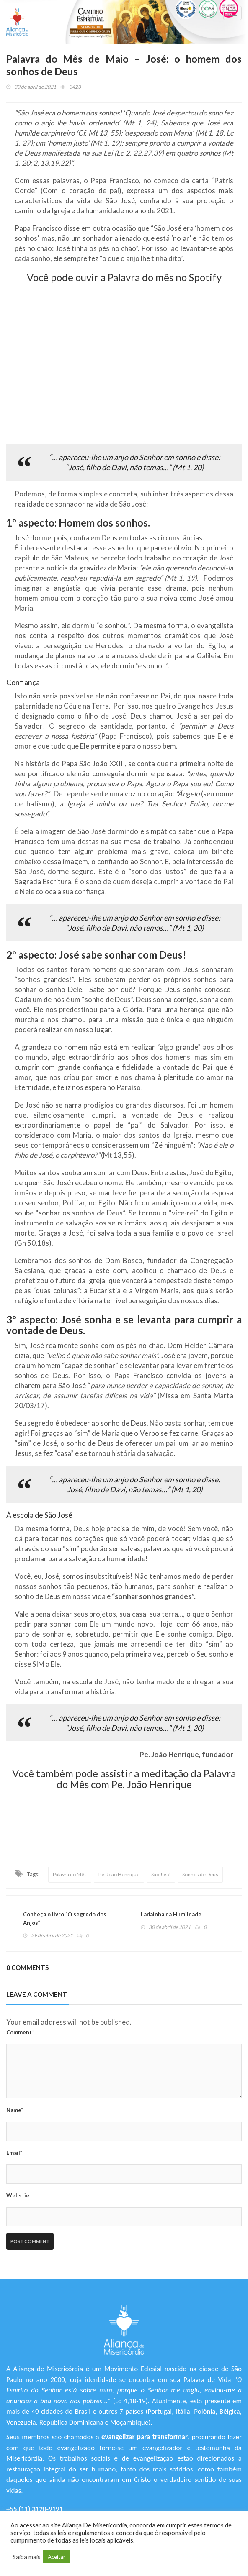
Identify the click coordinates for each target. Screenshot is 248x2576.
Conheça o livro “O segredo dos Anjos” (64, 1918)
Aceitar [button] (56, 2556)
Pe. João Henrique (119, 1874)
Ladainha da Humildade (171, 1914)
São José (160, 1874)
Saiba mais (27, 2557)
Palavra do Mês (70, 1874)
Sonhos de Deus (200, 1874)
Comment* (20, 2032)
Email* (14, 2152)
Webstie (17, 2195)
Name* (14, 2110)
